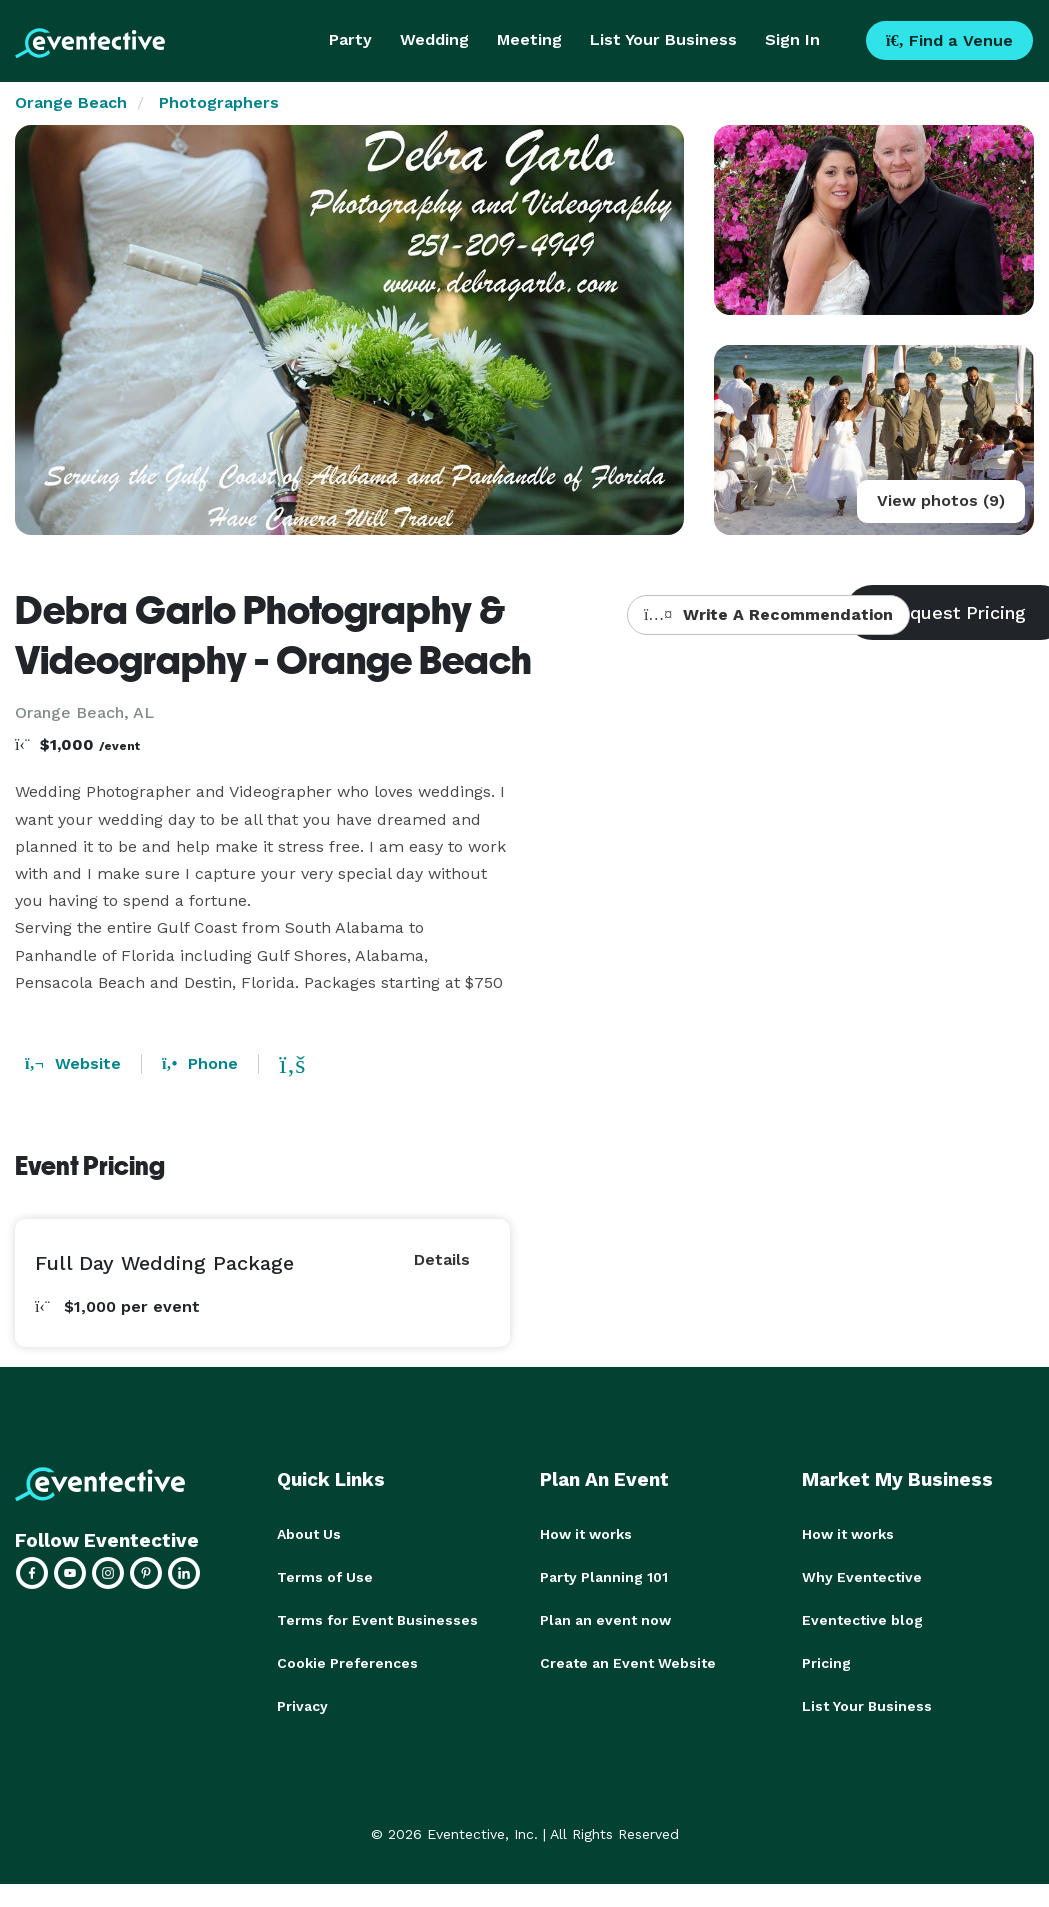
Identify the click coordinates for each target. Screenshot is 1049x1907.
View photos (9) (941, 500)
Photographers (219, 102)
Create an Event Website (628, 1660)
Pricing (826, 1660)
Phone (200, 1063)
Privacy (302, 1702)
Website (73, 1063)
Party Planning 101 (604, 1576)
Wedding (434, 39)
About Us (309, 1534)
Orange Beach (71, 102)
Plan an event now (605, 1618)
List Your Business (663, 39)
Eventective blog (862, 1618)
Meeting (529, 39)
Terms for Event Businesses (377, 1618)
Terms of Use (325, 1576)
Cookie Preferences (347, 1660)
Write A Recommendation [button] (768, 614)
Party (350, 39)
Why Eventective (862, 1576)
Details (442, 1259)
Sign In (792, 39)
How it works (586, 1534)
